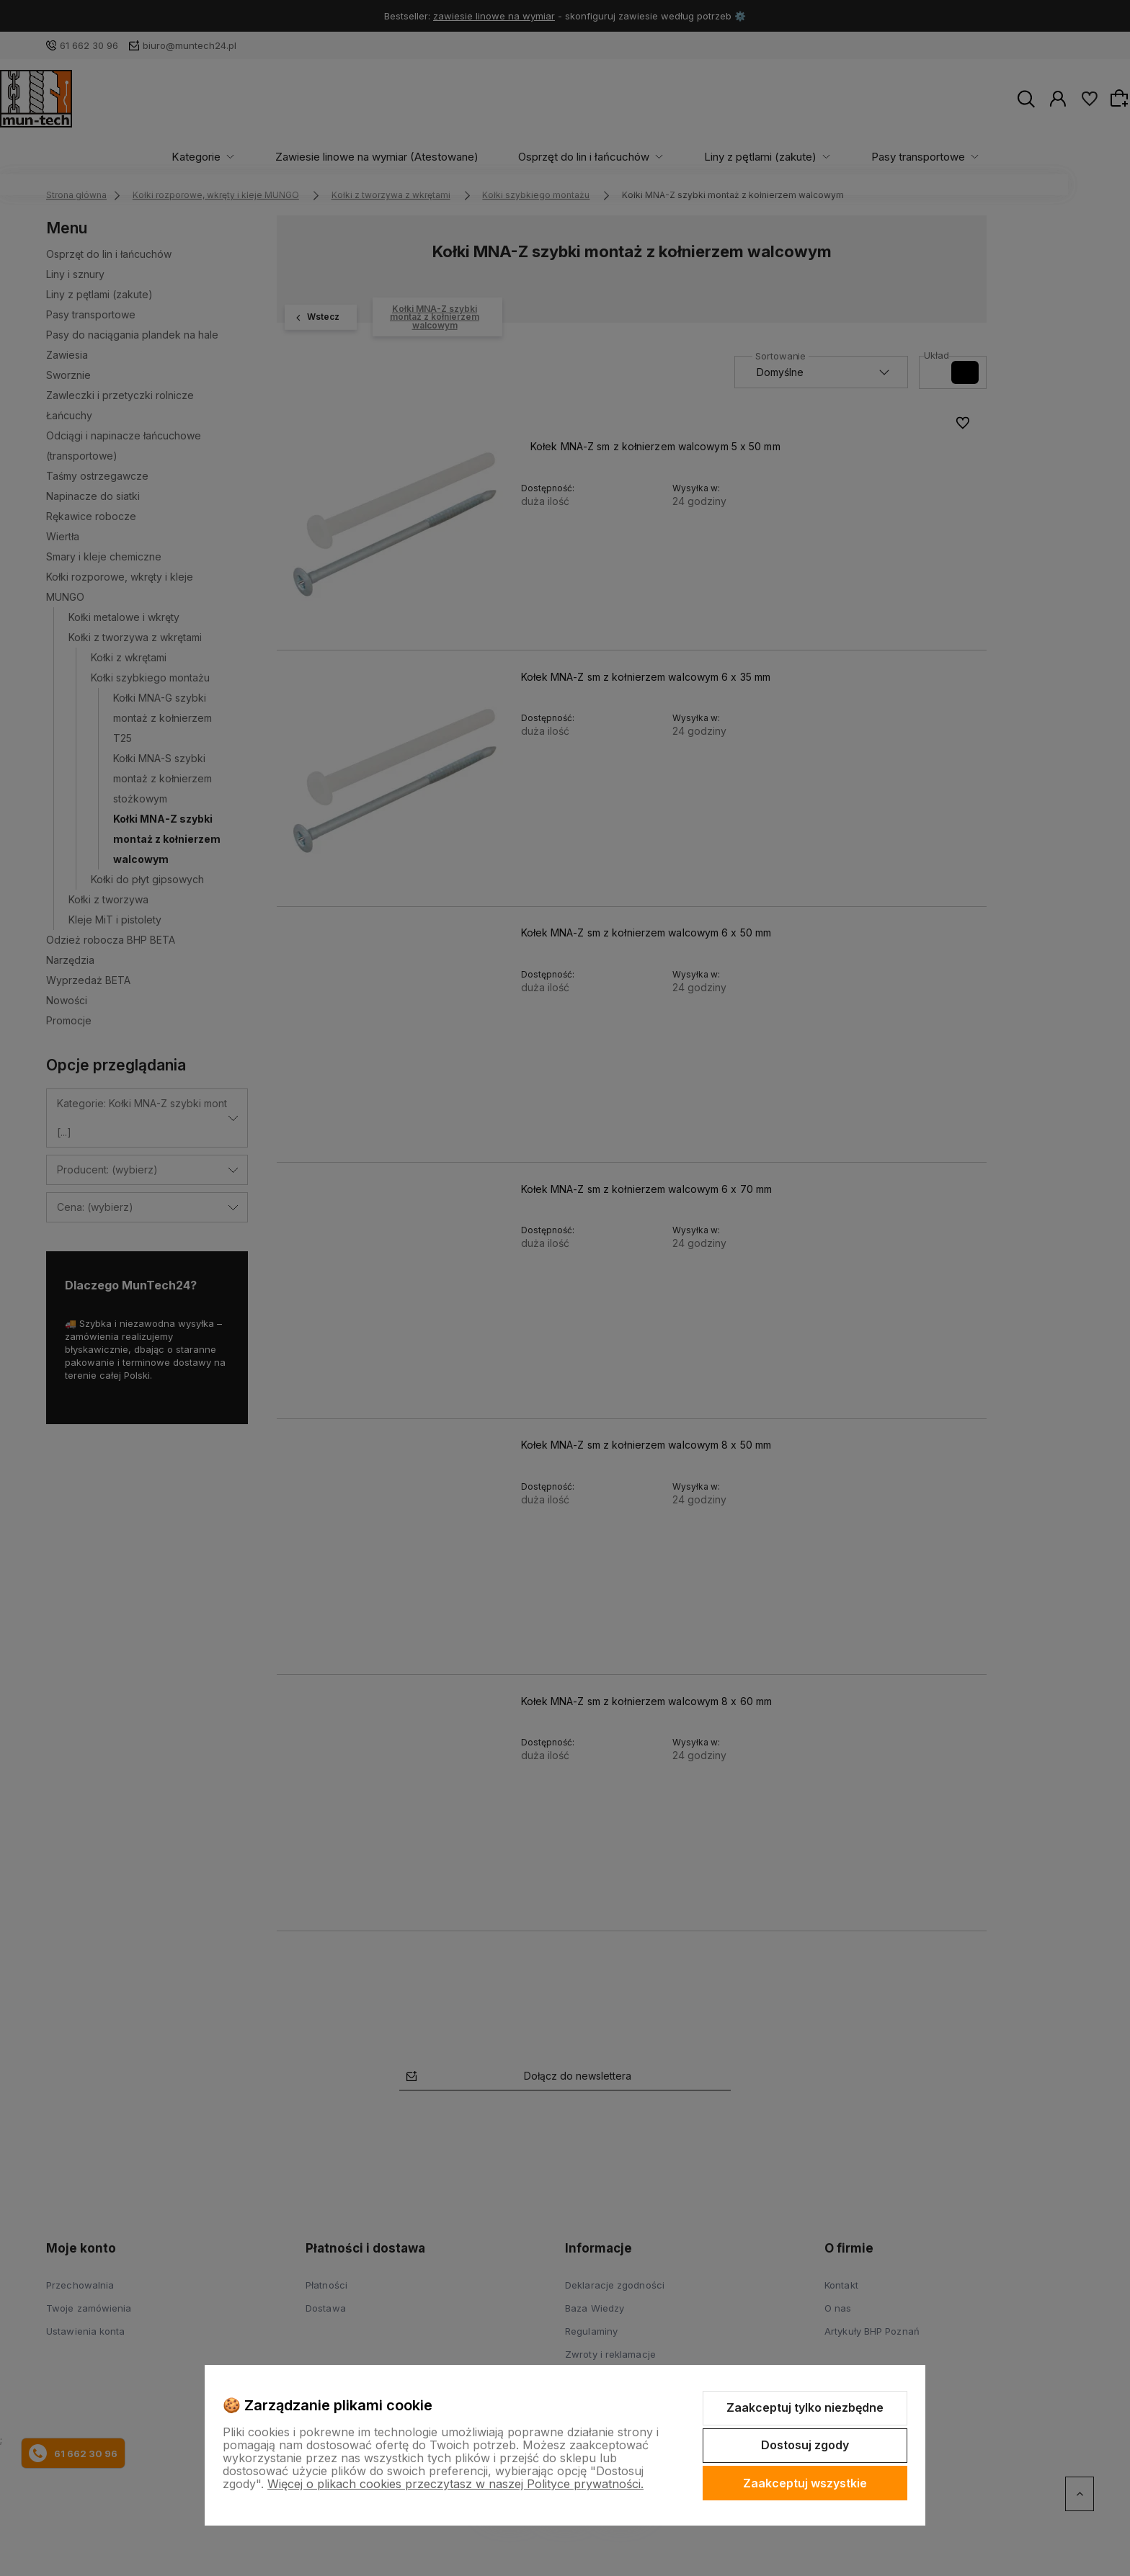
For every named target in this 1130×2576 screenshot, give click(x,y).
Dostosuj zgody (805, 2445)
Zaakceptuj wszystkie (805, 2483)
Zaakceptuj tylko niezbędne (805, 2407)
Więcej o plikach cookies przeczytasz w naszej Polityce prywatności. (455, 2484)
